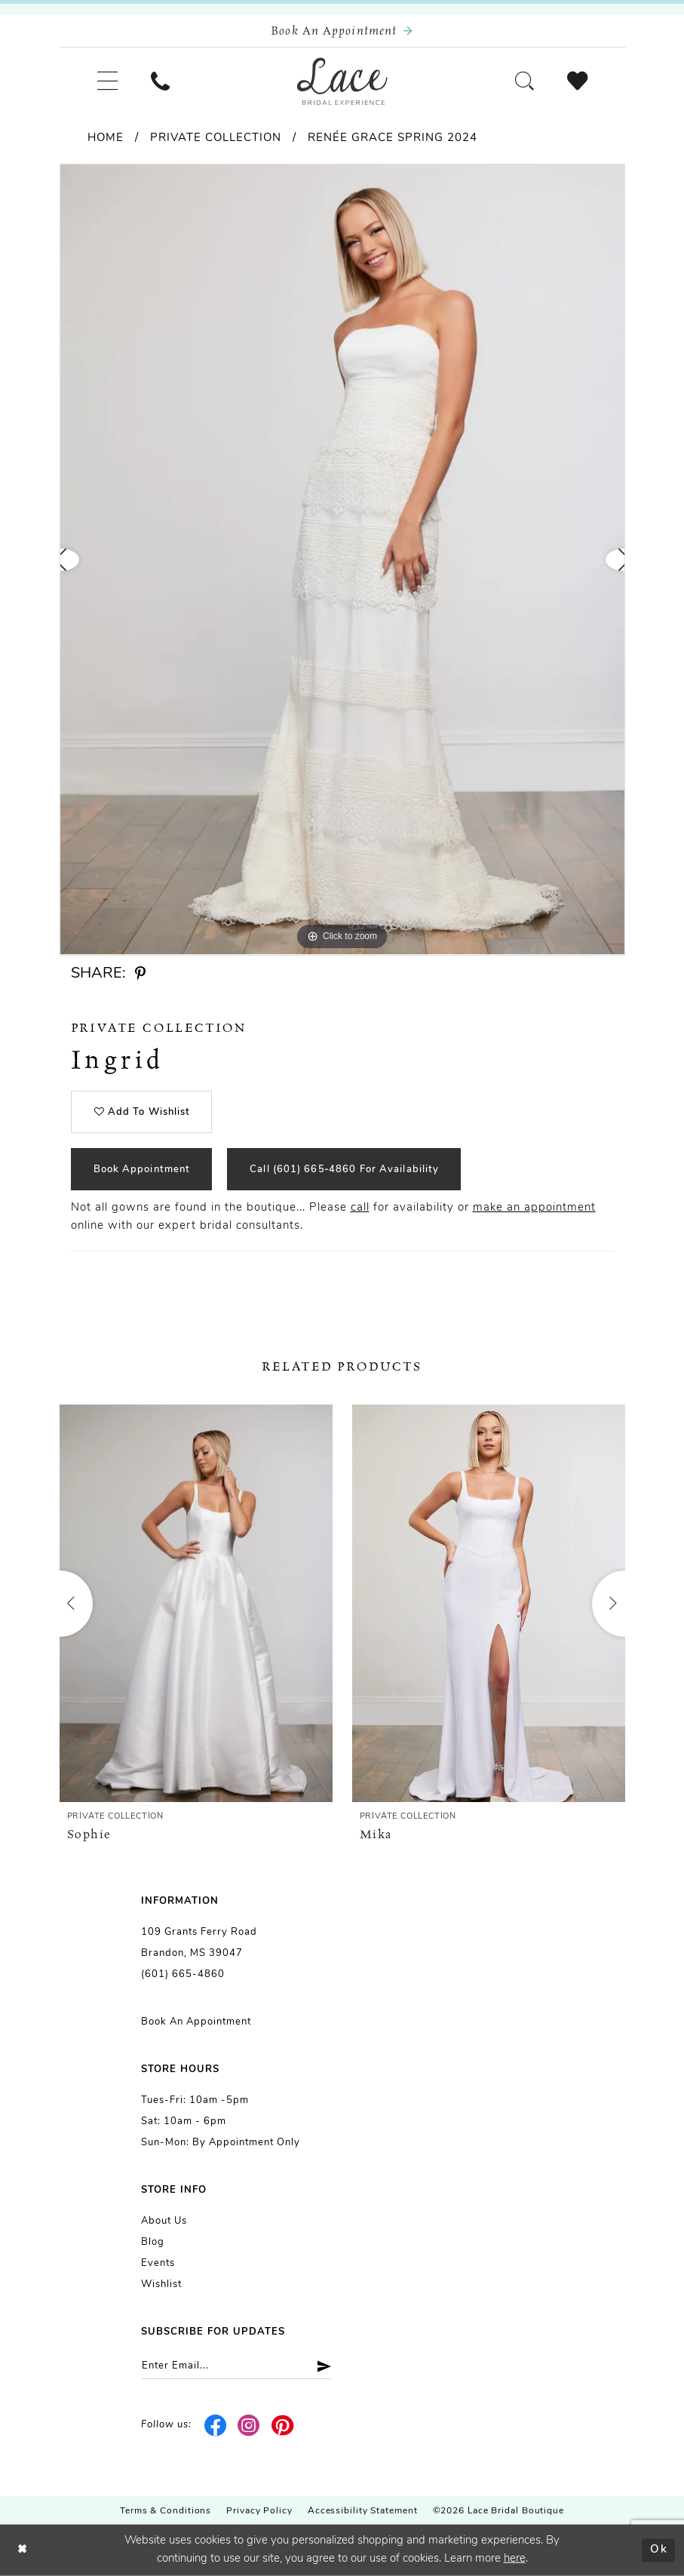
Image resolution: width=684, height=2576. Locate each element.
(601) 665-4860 (183, 1974)
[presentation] (196, 1603)
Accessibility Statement (363, 2511)
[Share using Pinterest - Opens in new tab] (141, 974)
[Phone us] (160, 81)
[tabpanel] (342, 559)
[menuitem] (107, 81)
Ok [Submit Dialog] (658, 2550)
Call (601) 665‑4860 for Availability (344, 1169)
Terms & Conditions (165, 2511)
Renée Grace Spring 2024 (392, 138)
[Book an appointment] (342, 31)
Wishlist (161, 2284)
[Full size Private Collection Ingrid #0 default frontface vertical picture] (342, 559)
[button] (107, 81)
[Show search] (524, 81)
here (515, 2559)
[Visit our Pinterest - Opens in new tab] (283, 2425)
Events (158, 2263)
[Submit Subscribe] (318, 2366)
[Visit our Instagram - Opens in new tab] (249, 2425)
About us (164, 2221)
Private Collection (215, 138)
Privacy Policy (259, 2511)
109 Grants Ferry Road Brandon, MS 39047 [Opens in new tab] (199, 1942)
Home (105, 138)
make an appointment (534, 1208)
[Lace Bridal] (342, 81)
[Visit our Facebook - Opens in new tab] (216, 2425)
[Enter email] (236, 2366)
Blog (152, 2242)
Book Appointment (142, 1169)
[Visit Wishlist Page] (577, 81)
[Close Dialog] (22, 2551)
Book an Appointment (196, 2022)
